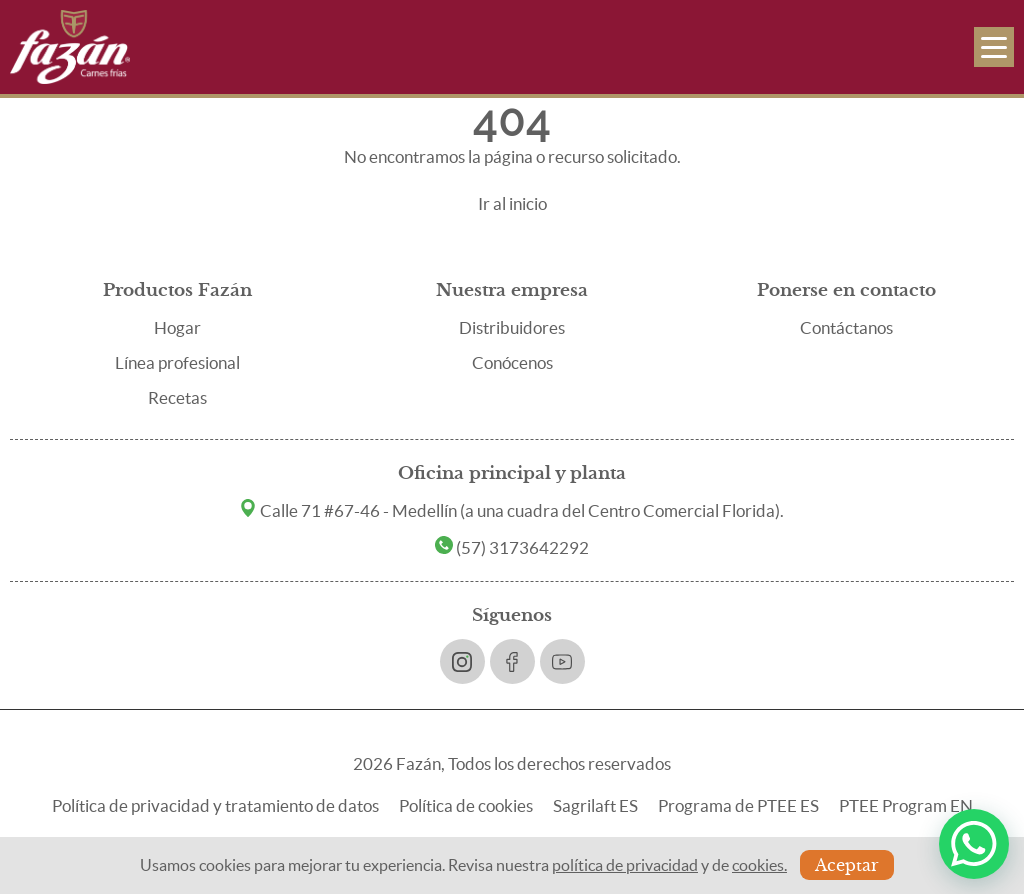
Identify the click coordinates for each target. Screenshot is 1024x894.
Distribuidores (512, 327)
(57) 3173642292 (512, 547)
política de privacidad (625, 865)
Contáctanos (846, 327)
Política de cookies (466, 805)
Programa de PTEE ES (738, 805)
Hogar (177, 327)
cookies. (759, 865)
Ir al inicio (512, 203)
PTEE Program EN (906, 805)
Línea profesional (177, 362)
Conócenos (512, 362)
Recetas (177, 397)
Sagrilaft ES (595, 805)
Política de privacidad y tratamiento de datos (215, 805)
